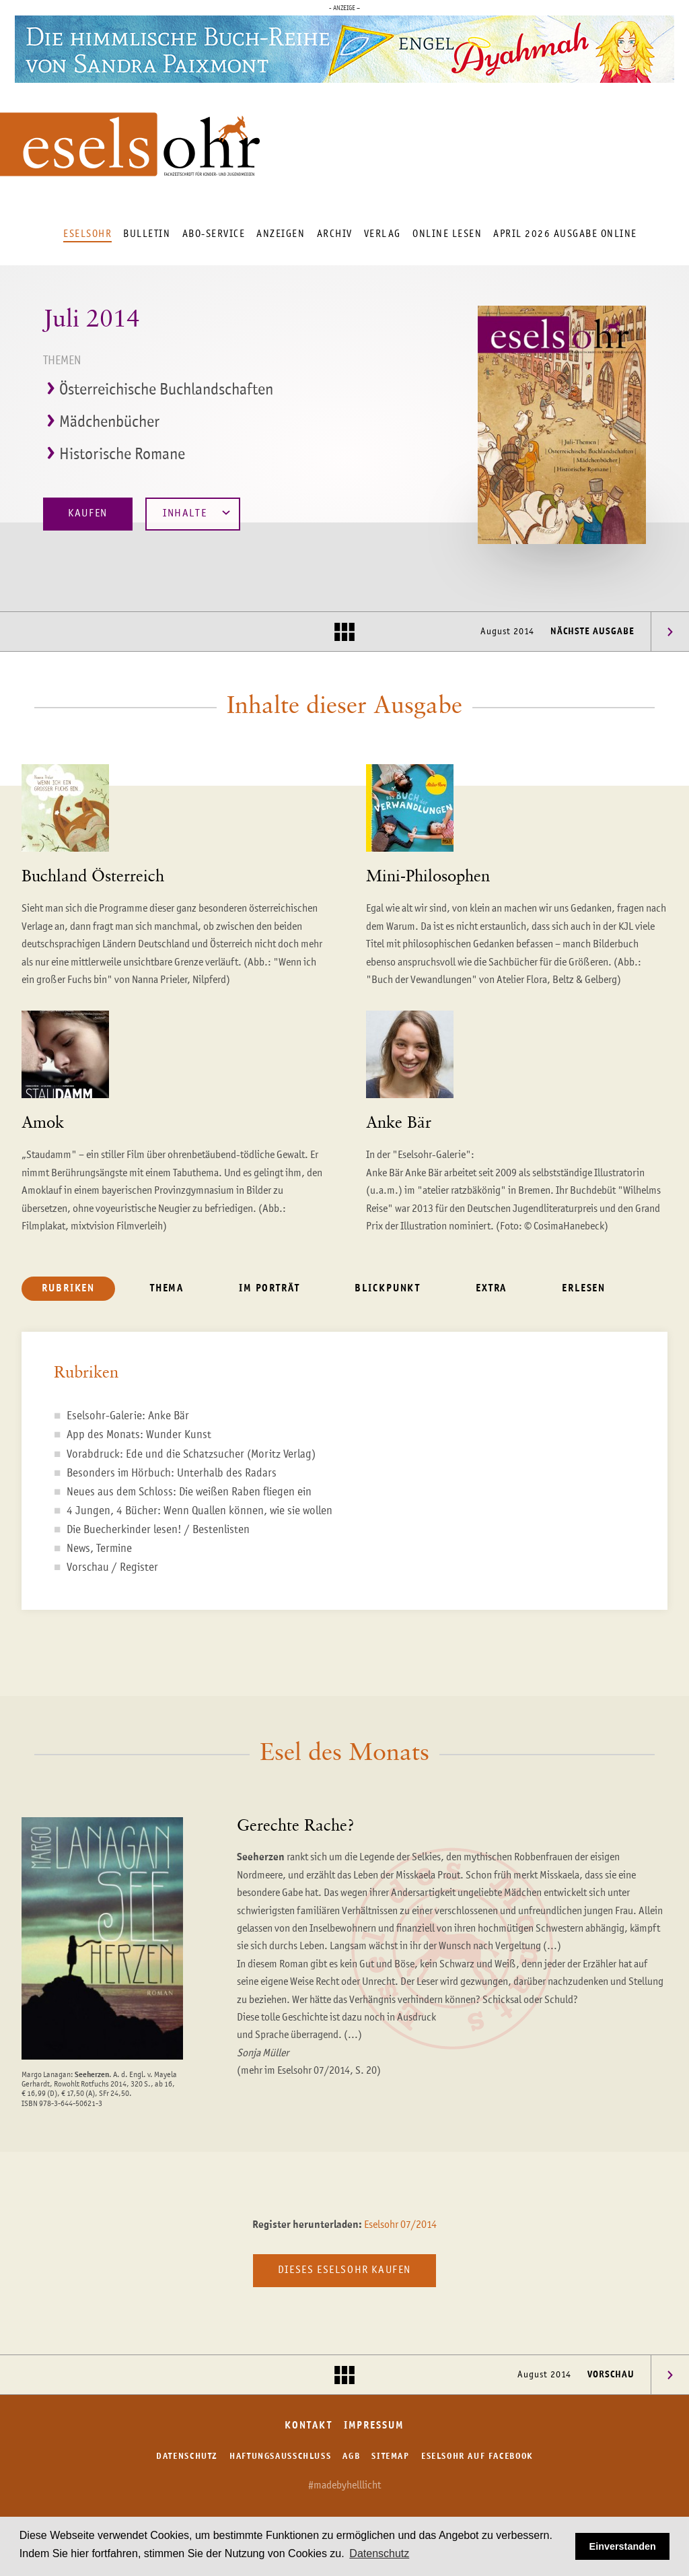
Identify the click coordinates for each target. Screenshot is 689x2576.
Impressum (374, 2426)
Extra (491, 1288)
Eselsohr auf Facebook (477, 2456)
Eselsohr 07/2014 (400, 2225)
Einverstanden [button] (622, 2546)
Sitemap (390, 2456)
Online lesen (447, 234)
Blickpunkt (388, 1288)
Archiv (335, 234)
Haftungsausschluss (280, 2456)
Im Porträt (269, 1288)
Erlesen (584, 1288)
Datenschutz (187, 2456)
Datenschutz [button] (379, 2553)
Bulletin (146, 234)
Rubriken (68, 1288)
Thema (167, 1288)
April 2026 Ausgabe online (565, 234)
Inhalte (196, 512)
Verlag (382, 234)
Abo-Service (214, 234)
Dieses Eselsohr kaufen (344, 2270)
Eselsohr (87, 234)
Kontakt (308, 2426)
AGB (351, 2456)
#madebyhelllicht (344, 2485)
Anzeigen (280, 234)
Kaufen (88, 513)
